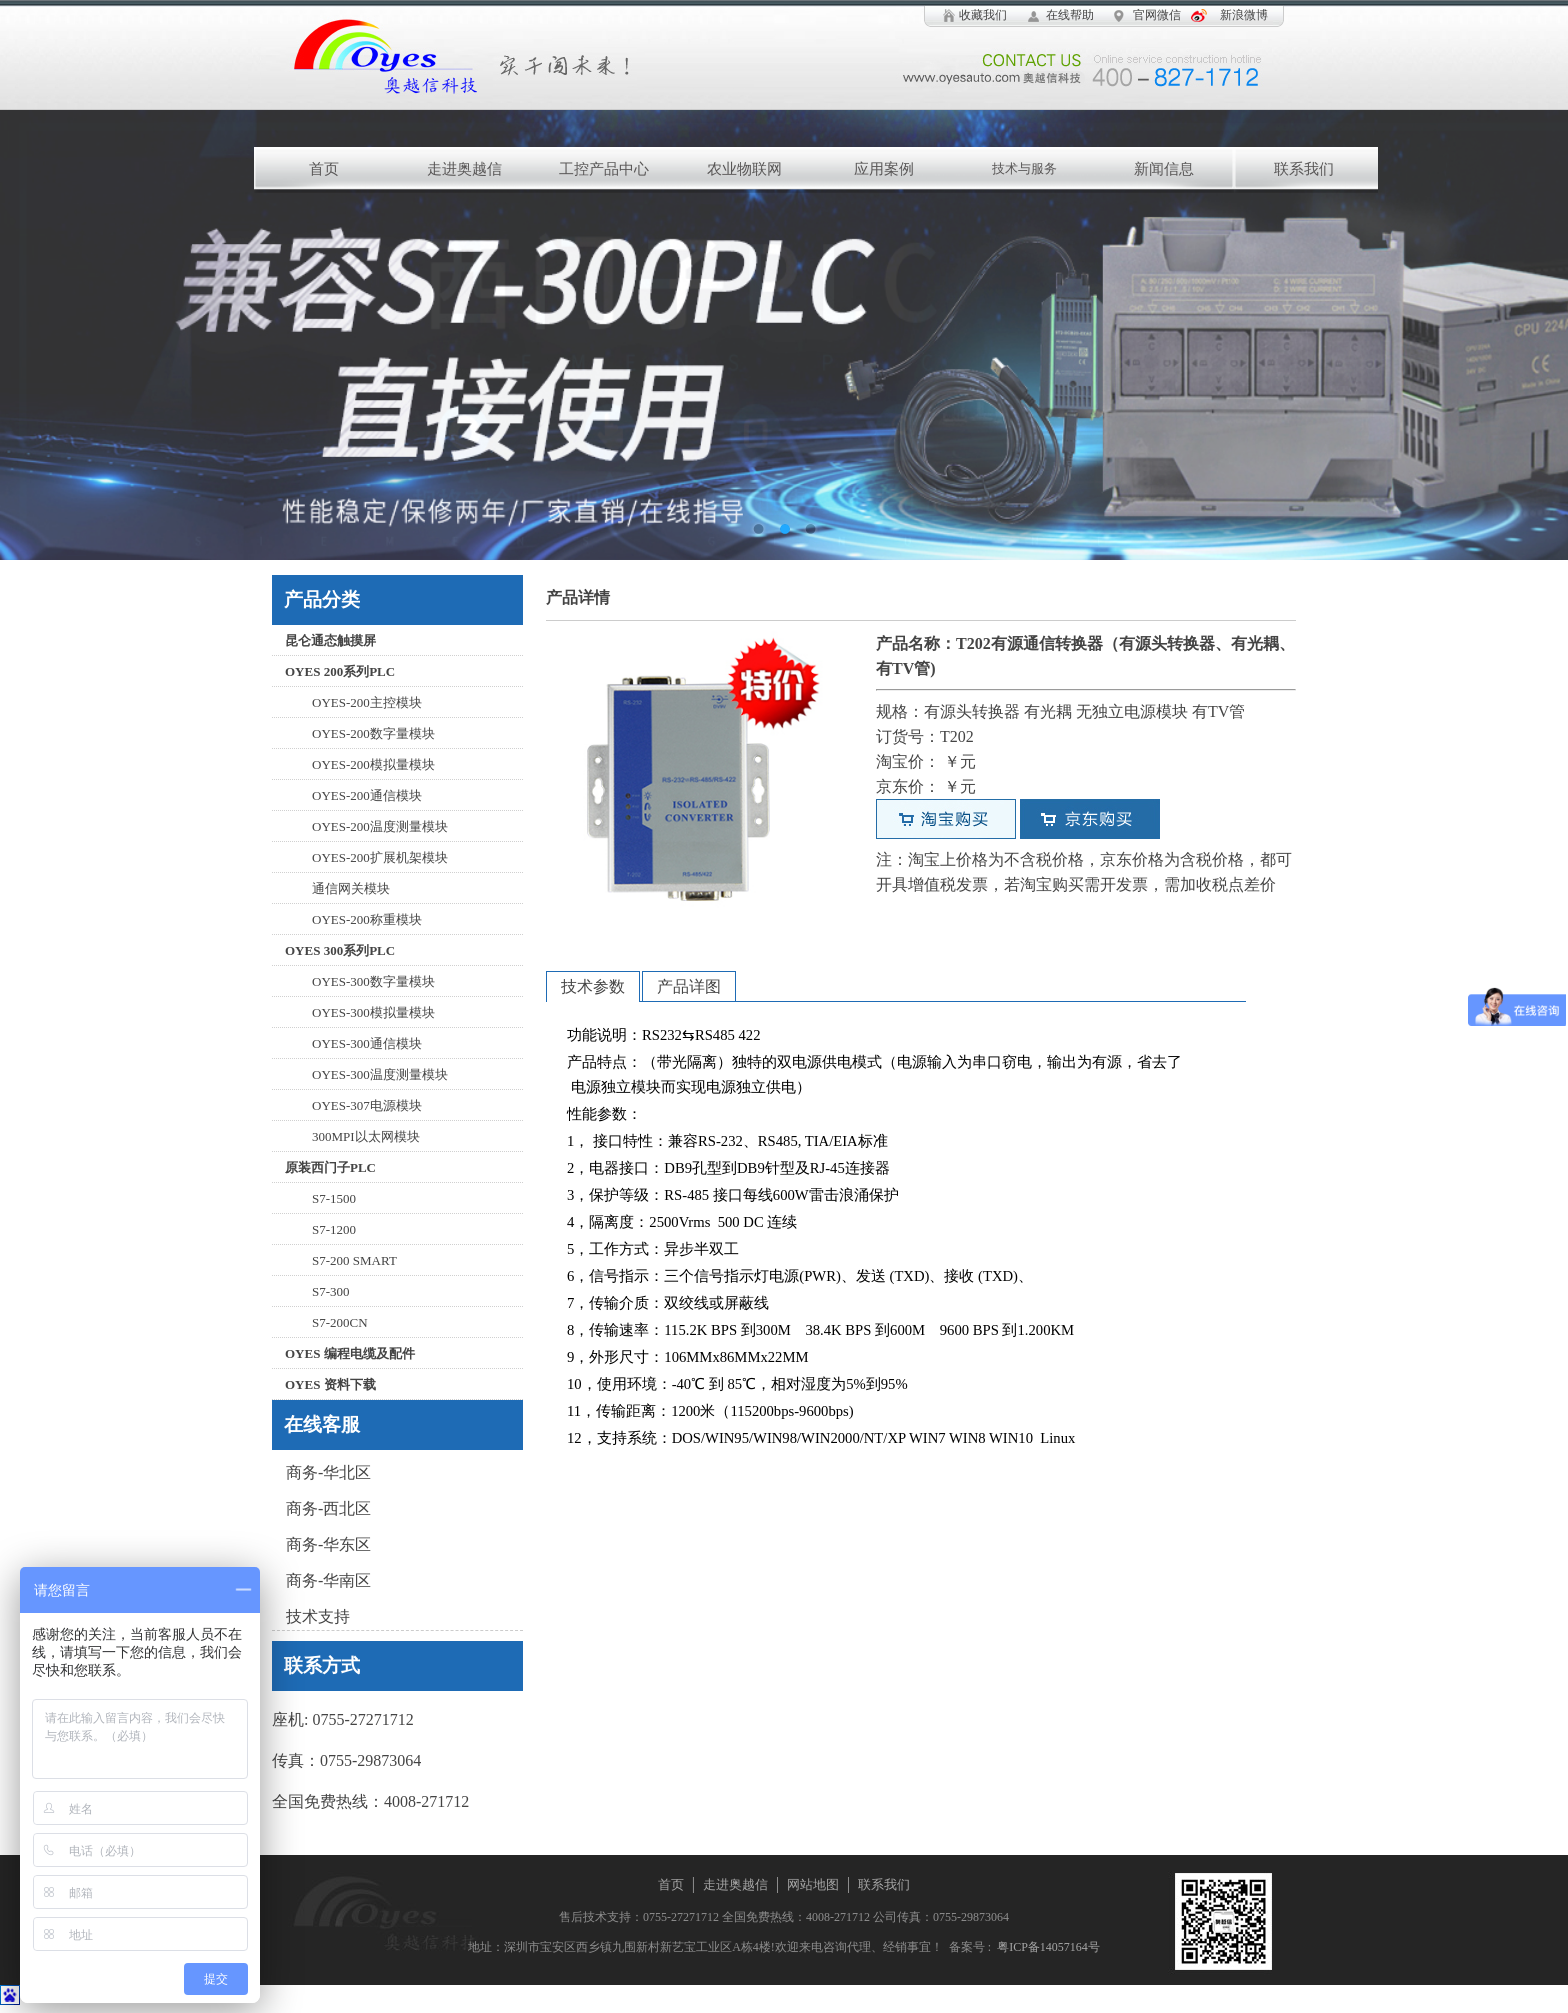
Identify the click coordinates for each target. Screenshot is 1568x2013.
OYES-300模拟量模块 (373, 1012)
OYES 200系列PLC (340, 671)
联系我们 (1304, 169)
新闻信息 (1164, 169)
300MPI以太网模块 (366, 1136)
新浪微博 (1244, 15)
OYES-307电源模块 (367, 1105)
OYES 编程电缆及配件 (350, 1353)
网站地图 (813, 1884)
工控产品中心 (604, 169)
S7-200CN (340, 1322)
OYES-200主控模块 (367, 702)
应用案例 (884, 169)
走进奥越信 (464, 169)
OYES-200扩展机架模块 (380, 857)
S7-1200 (334, 1229)
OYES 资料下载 (330, 1384)
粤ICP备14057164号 (1045, 1947)
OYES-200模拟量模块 (373, 764)
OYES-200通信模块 (367, 795)
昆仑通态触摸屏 (330, 640)
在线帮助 (1070, 15)
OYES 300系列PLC (340, 950)
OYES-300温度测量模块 (380, 1074)
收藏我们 (983, 15)
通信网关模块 (351, 888)
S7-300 (331, 1291)
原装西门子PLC (330, 1167)
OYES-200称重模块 (367, 919)
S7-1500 (334, 1198)
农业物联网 (744, 169)
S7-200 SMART (354, 1260)
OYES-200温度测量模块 (380, 826)
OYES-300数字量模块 (373, 981)
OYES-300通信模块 (367, 1043)
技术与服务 (1024, 168)
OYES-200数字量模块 (373, 733)
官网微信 (1157, 15)
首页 (324, 169)
